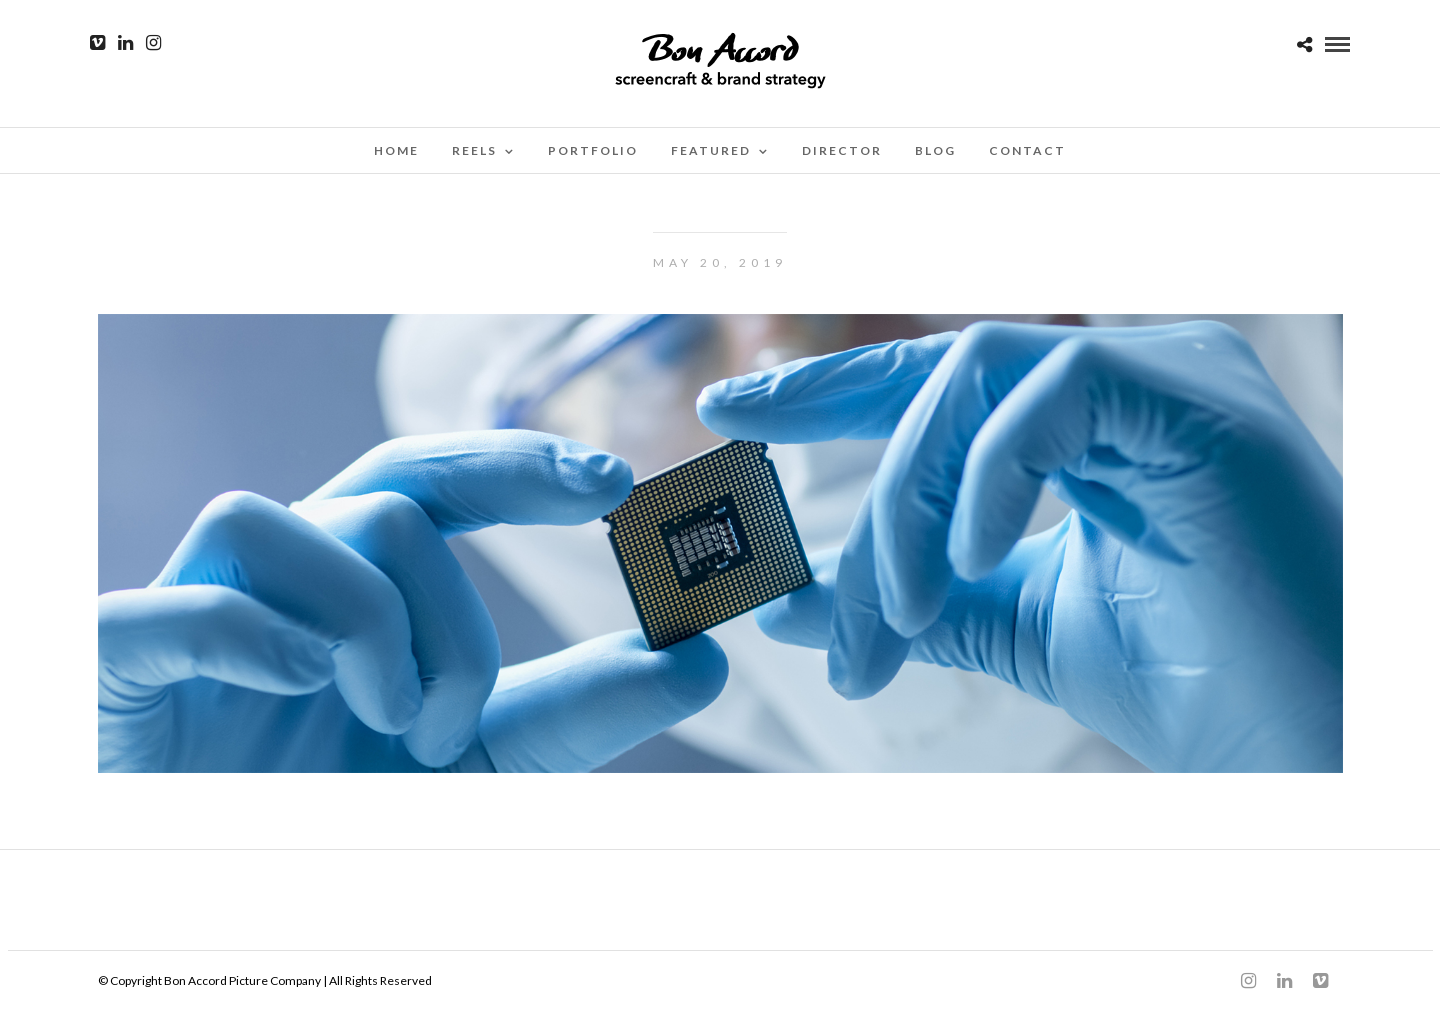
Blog (935, 150)
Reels (474, 150)
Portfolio (593, 150)
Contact (1027, 150)
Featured (711, 150)
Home (396, 150)
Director (842, 150)
